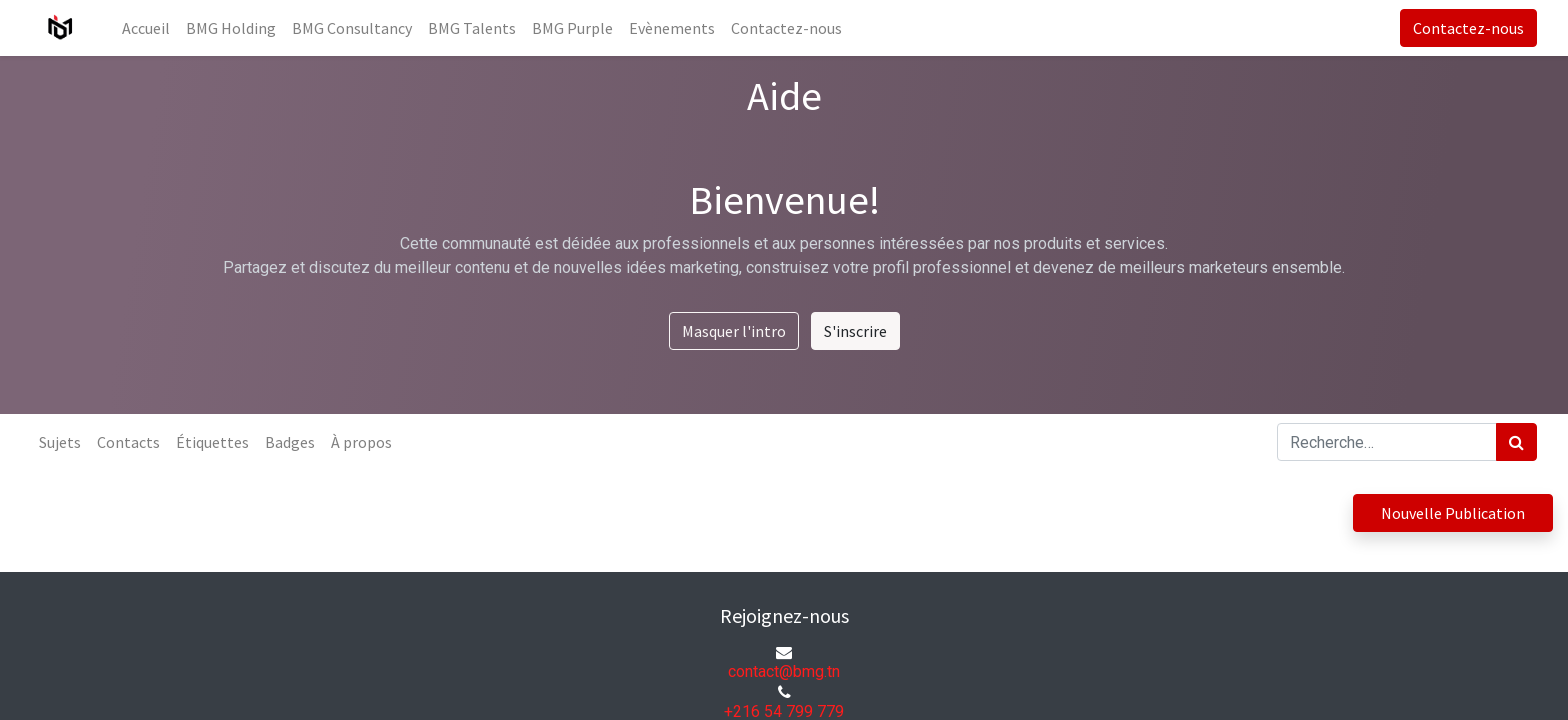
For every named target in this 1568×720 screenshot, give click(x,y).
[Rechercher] (1516, 442)
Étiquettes (212, 442)
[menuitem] (146, 28)
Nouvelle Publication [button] (1453, 513)
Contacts (128, 442)
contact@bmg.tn (784, 671)
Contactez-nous (1468, 28)
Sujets (60, 442)
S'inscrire (855, 331)
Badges (290, 442)
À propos (361, 442)
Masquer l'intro (734, 331)
